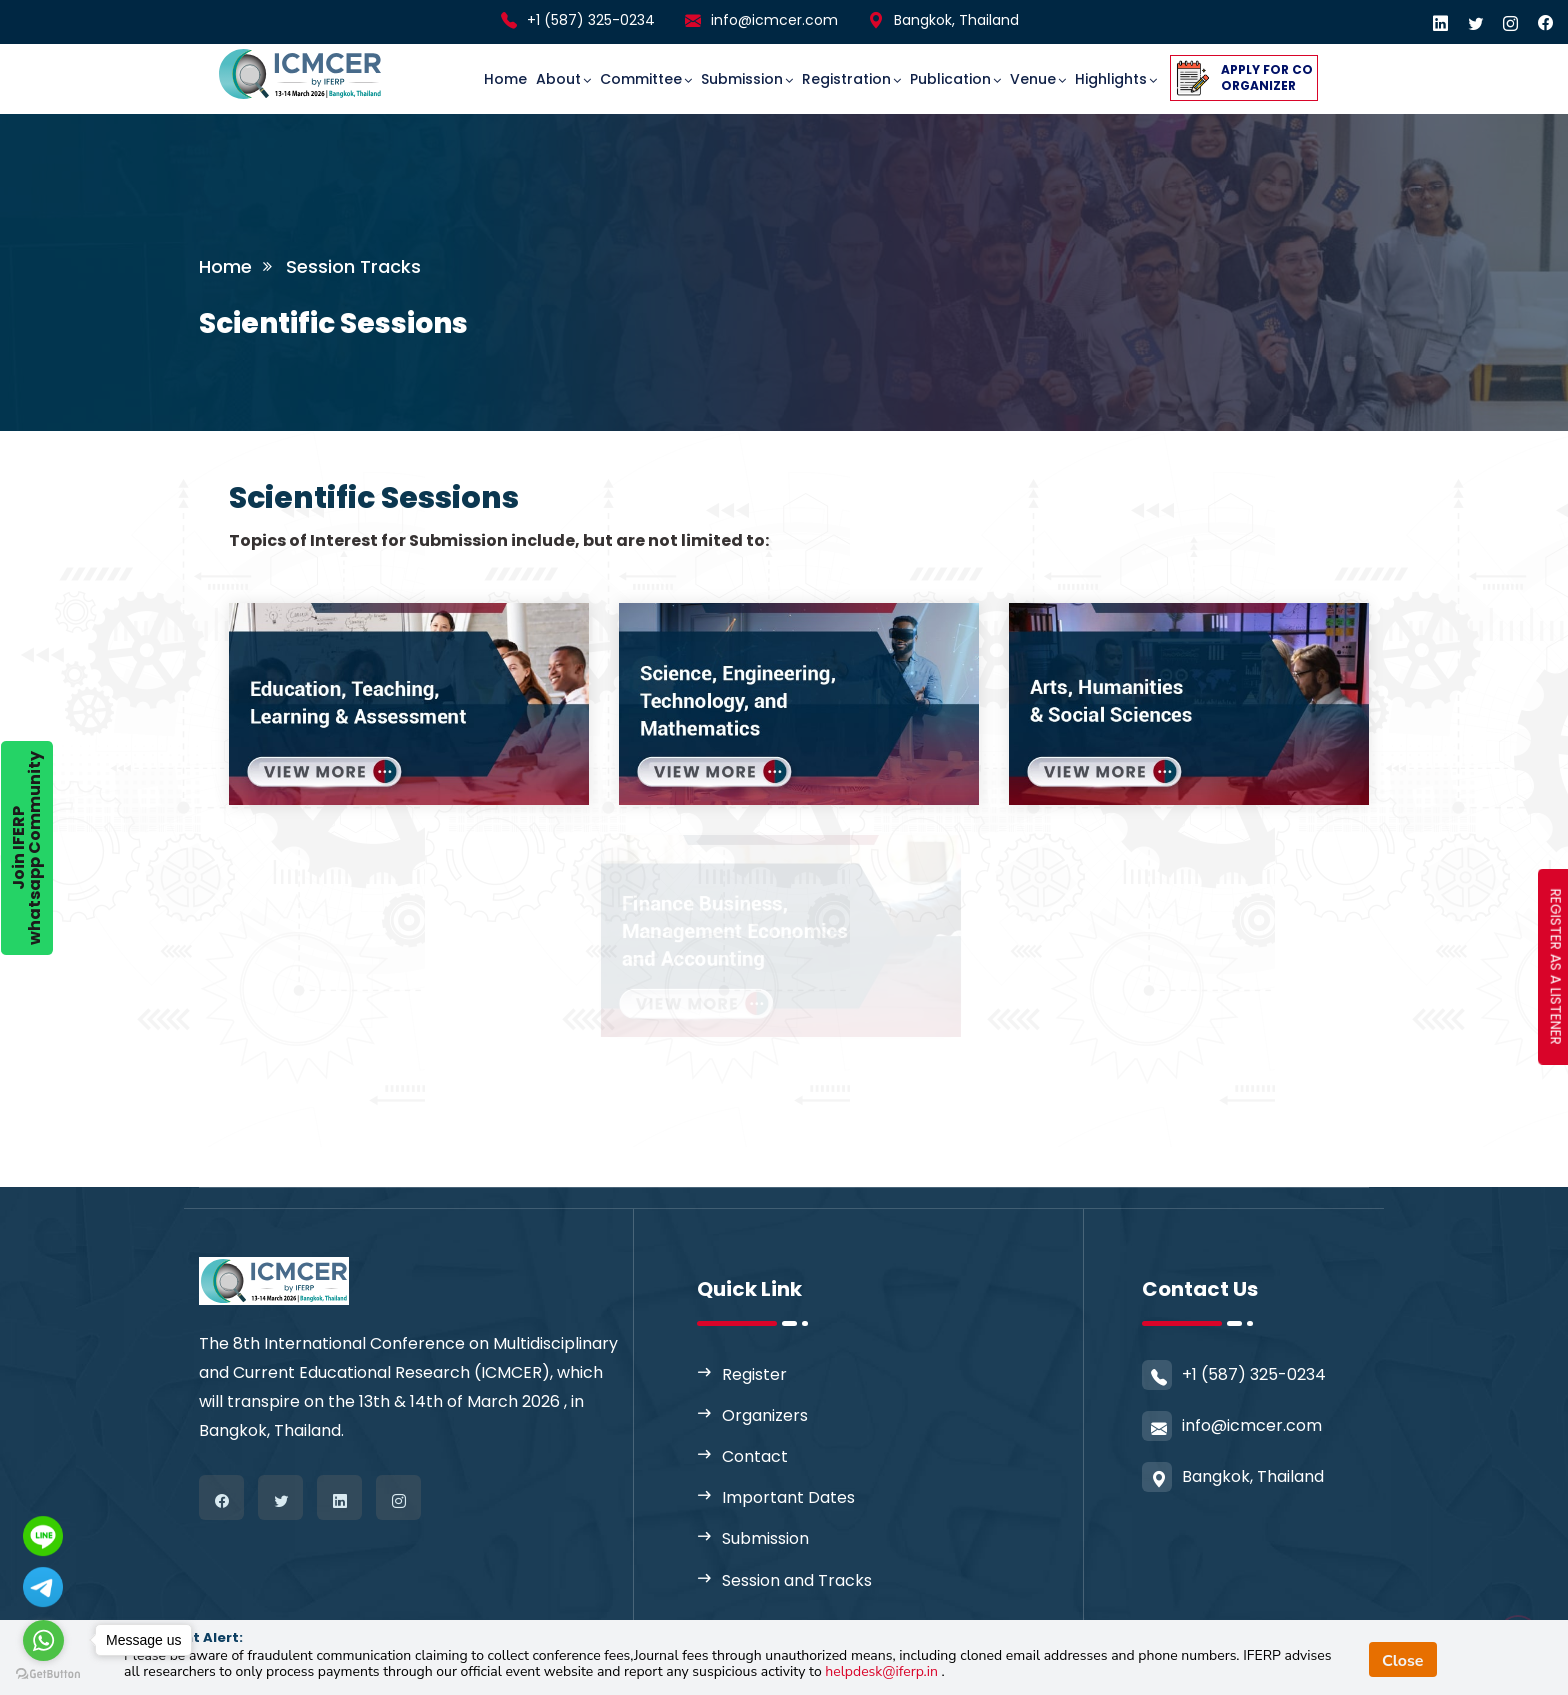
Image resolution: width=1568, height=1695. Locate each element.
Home (505, 79)
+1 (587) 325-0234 (591, 20)
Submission (742, 79)
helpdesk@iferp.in (883, 1671)
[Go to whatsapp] (43, 1640)
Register (754, 1374)
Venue (1033, 79)
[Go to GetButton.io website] (48, 1674)
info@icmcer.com (774, 20)
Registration (846, 79)
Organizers (765, 1415)
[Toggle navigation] (425, 61)
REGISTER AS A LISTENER (1556, 967)
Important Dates (788, 1497)
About (558, 79)
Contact (755, 1456)
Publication (950, 79)
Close (1403, 1661)
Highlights (1111, 79)
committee (641, 79)
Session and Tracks (797, 1580)
